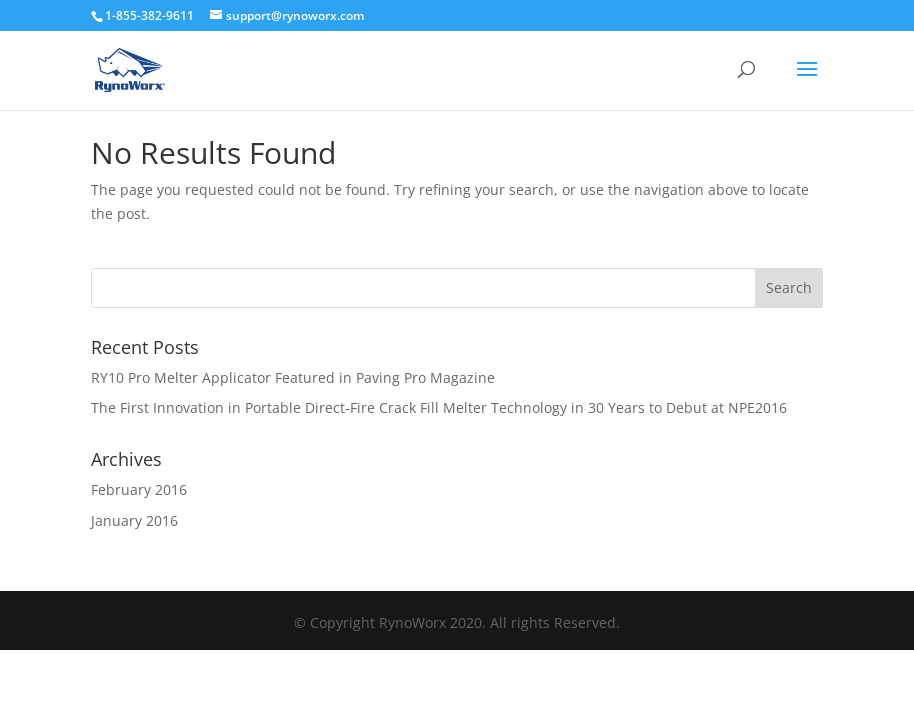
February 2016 (139, 489)
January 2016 (134, 520)
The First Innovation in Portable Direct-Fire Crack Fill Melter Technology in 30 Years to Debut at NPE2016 (439, 407)
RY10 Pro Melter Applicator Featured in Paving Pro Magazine (293, 377)
